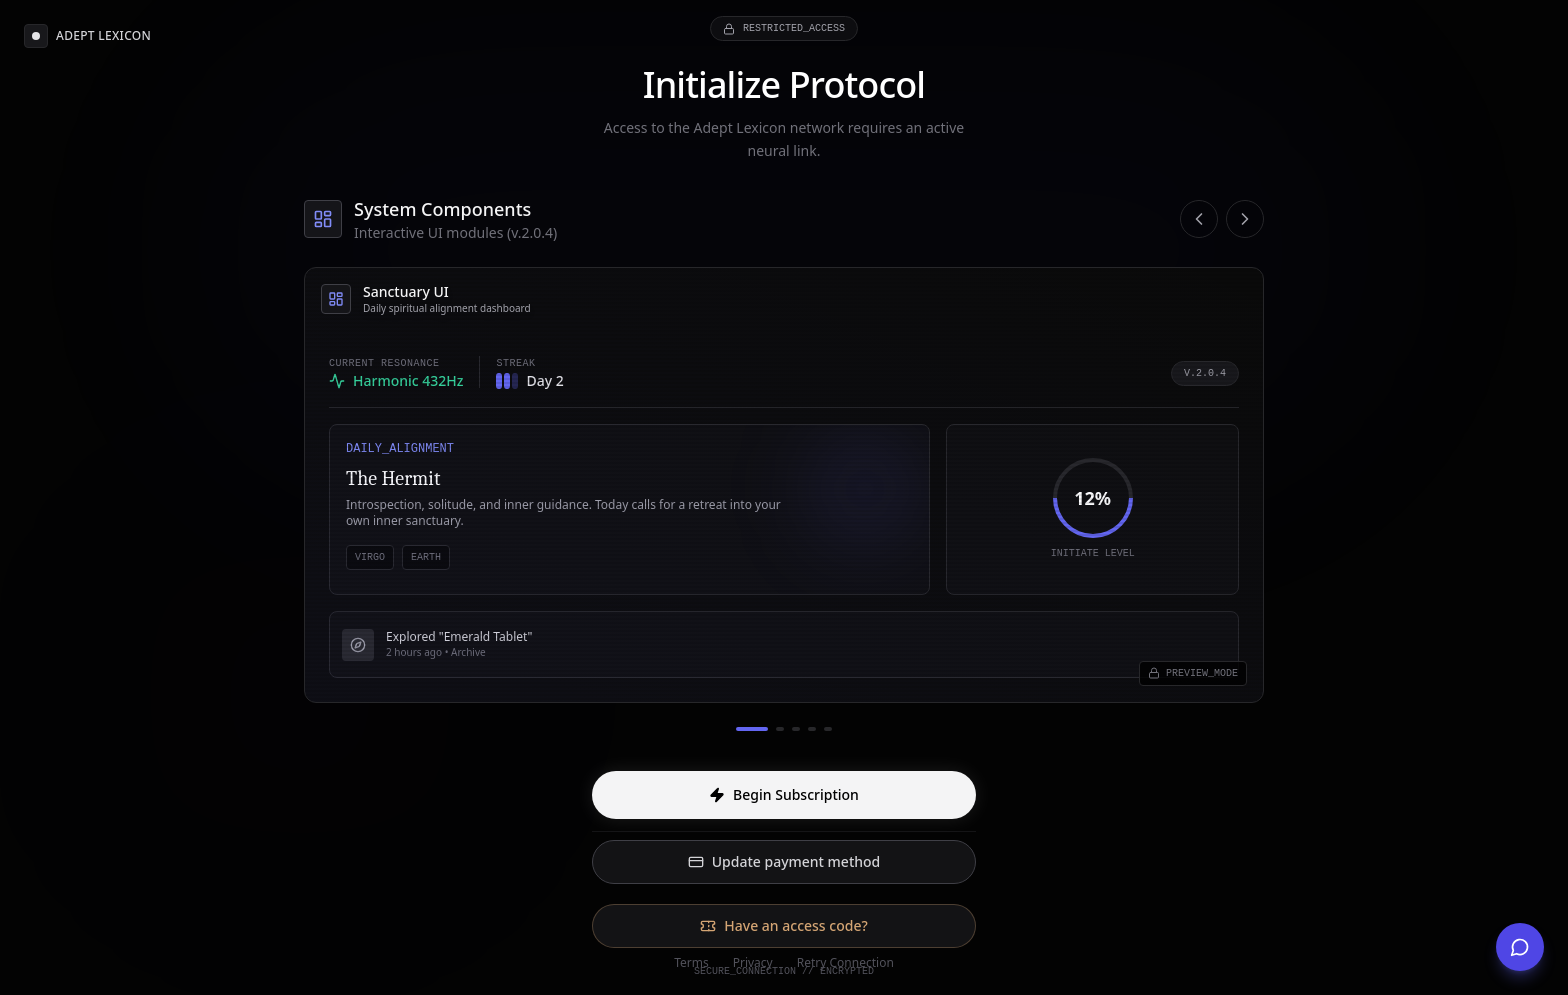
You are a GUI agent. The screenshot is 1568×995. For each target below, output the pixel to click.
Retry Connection (845, 963)
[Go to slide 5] (828, 729)
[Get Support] (1520, 947)
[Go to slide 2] (780, 729)
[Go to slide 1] (752, 729)
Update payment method (784, 861)
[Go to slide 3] (796, 729)
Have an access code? (783, 925)
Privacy (753, 963)
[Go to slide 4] (812, 729)
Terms (691, 963)
